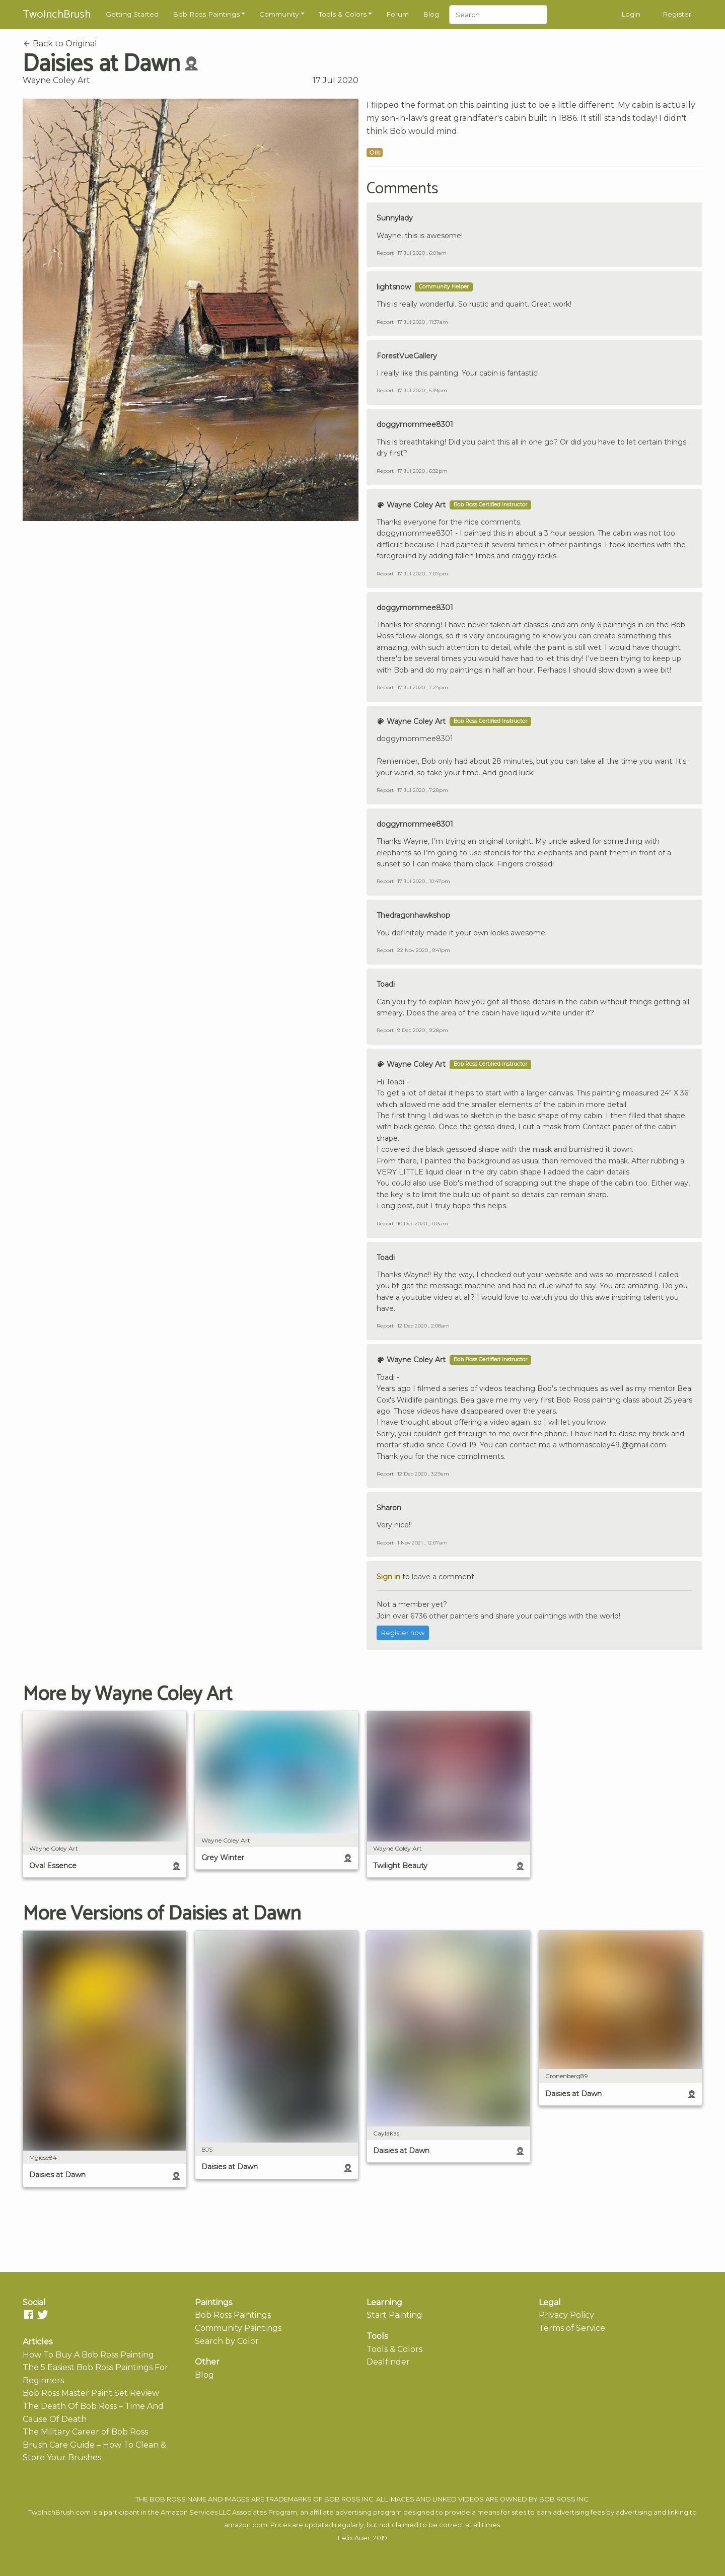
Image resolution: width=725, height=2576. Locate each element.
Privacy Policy (566, 2315)
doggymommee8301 (415, 424)
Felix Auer (354, 2538)
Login (630, 14)
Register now (402, 1633)
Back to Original (60, 43)
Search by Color (227, 2341)
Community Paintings (238, 2328)
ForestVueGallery (407, 355)
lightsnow (394, 286)
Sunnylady (395, 218)
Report (385, 253)
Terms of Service (572, 2328)
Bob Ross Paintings (206, 14)
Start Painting (394, 2315)
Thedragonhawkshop (413, 915)
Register (677, 14)
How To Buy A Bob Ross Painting (88, 2355)
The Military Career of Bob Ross (85, 2432)
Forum (397, 14)
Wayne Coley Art (56, 80)
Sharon (389, 1507)
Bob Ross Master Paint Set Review (91, 2393)
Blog (431, 14)
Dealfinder (388, 2362)
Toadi (386, 984)
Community (279, 14)
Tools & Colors (343, 14)
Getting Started (132, 14)
